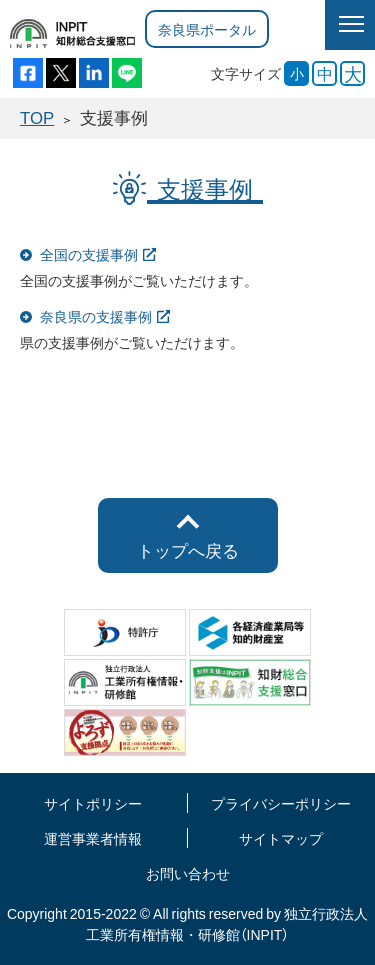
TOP (37, 117)
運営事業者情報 (93, 838)
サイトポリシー (93, 803)
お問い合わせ (188, 873)
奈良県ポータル (207, 29)
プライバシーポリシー (281, 803)
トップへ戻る (188, 550)
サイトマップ (281, 838)
